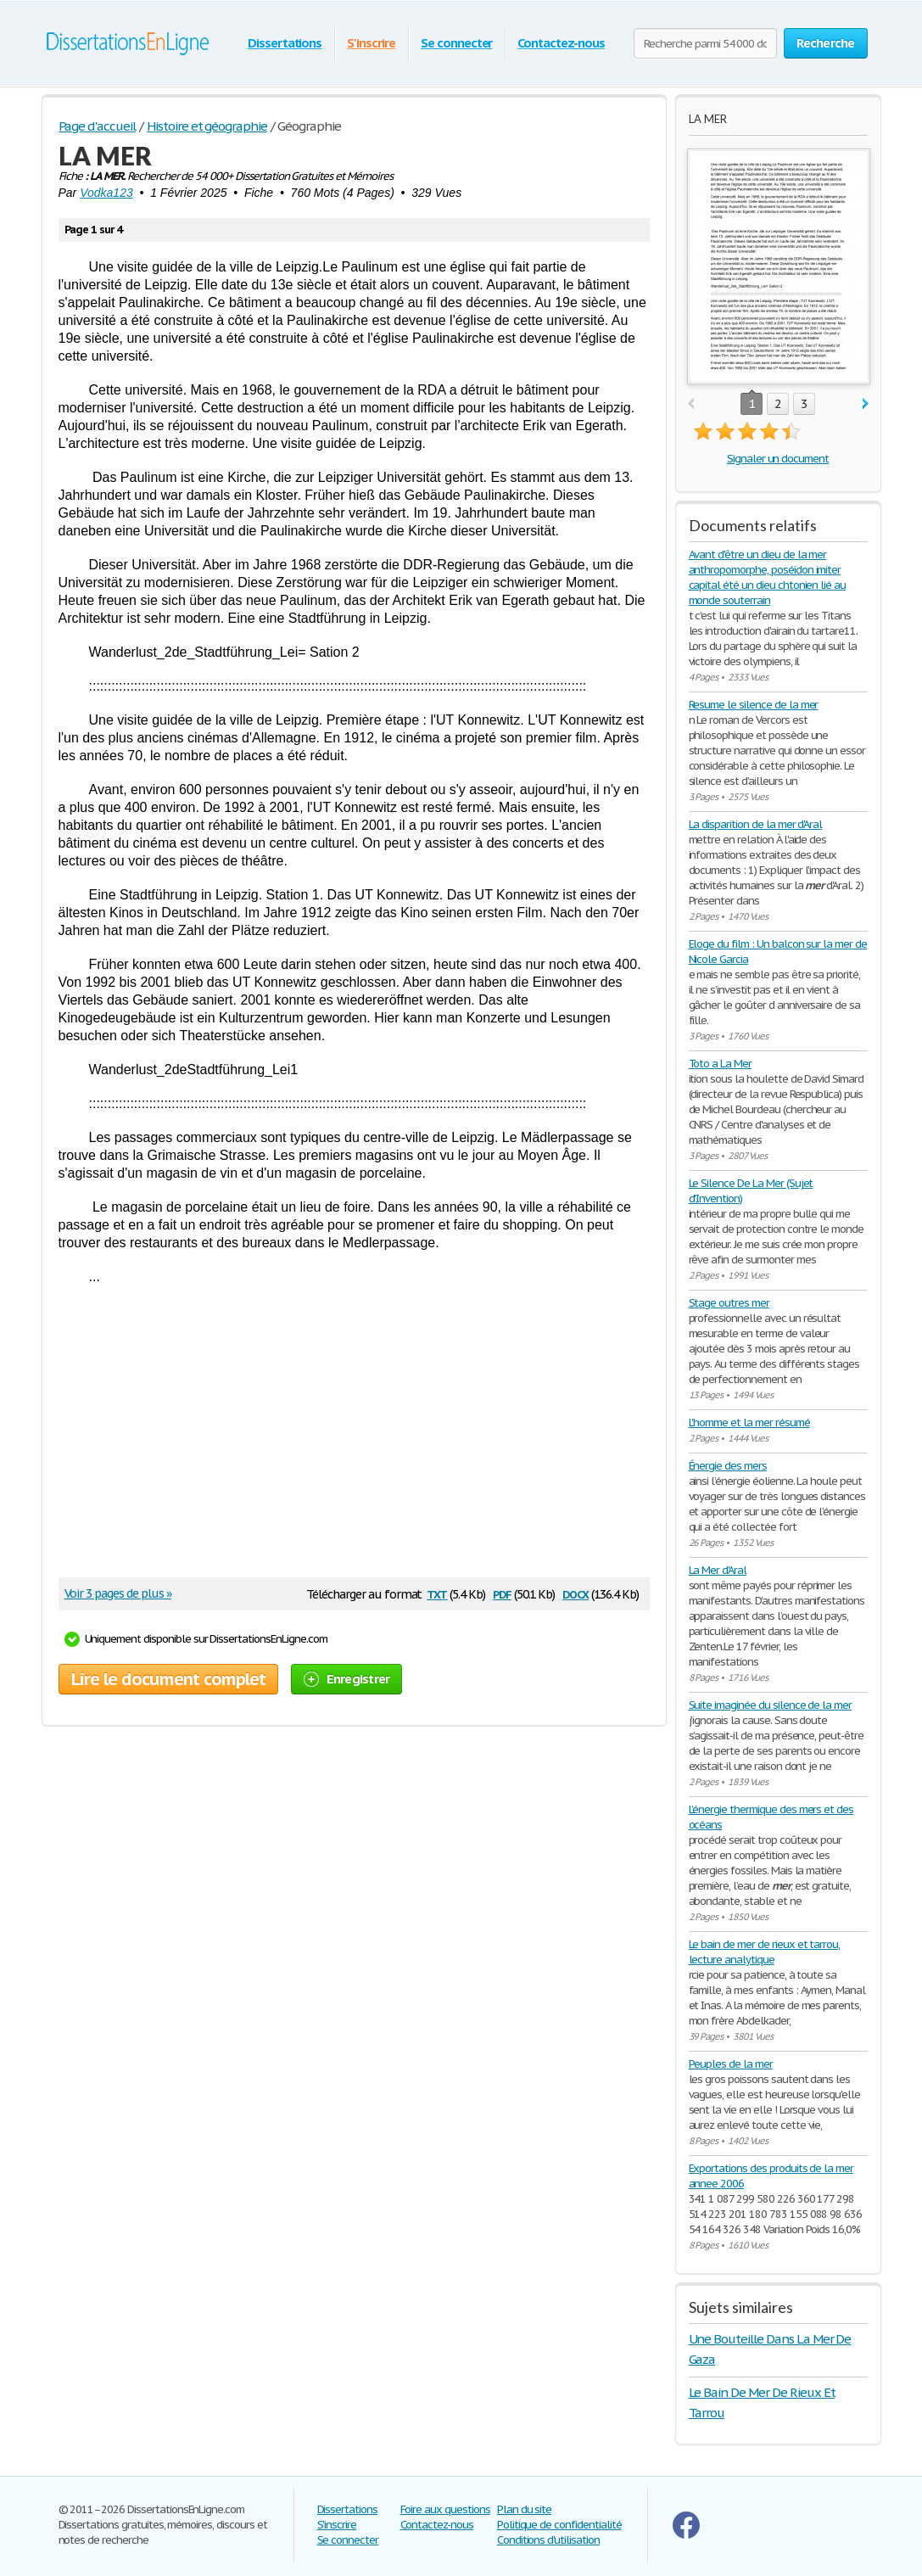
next (865, 404)
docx (575, 1593)
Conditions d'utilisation (548, 2540)
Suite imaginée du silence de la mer (770, 1705)
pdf (502, 1593)
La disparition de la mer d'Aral (756, 824)
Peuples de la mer (731, 2064)
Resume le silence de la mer (754, 704)
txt (437, 1593)
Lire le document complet (168, 1679)
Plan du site (524, 2509)
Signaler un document (778, 458)
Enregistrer (347, 1679)
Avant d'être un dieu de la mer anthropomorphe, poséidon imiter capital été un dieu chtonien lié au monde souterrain (768, 577)
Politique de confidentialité (559, 2524)
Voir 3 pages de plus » (117, 1593)
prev (691, 404)
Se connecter (457, 43)
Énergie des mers (728, 1466)
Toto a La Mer (720, 1063)
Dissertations (284, 43)
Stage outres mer (729, 1303)
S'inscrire (371, 43)
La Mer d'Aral (717, 1570)
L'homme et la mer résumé (749, 1422)
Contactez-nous (560, 43)
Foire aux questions (445, 2509)
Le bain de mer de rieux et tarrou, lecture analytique (765, 1952)
